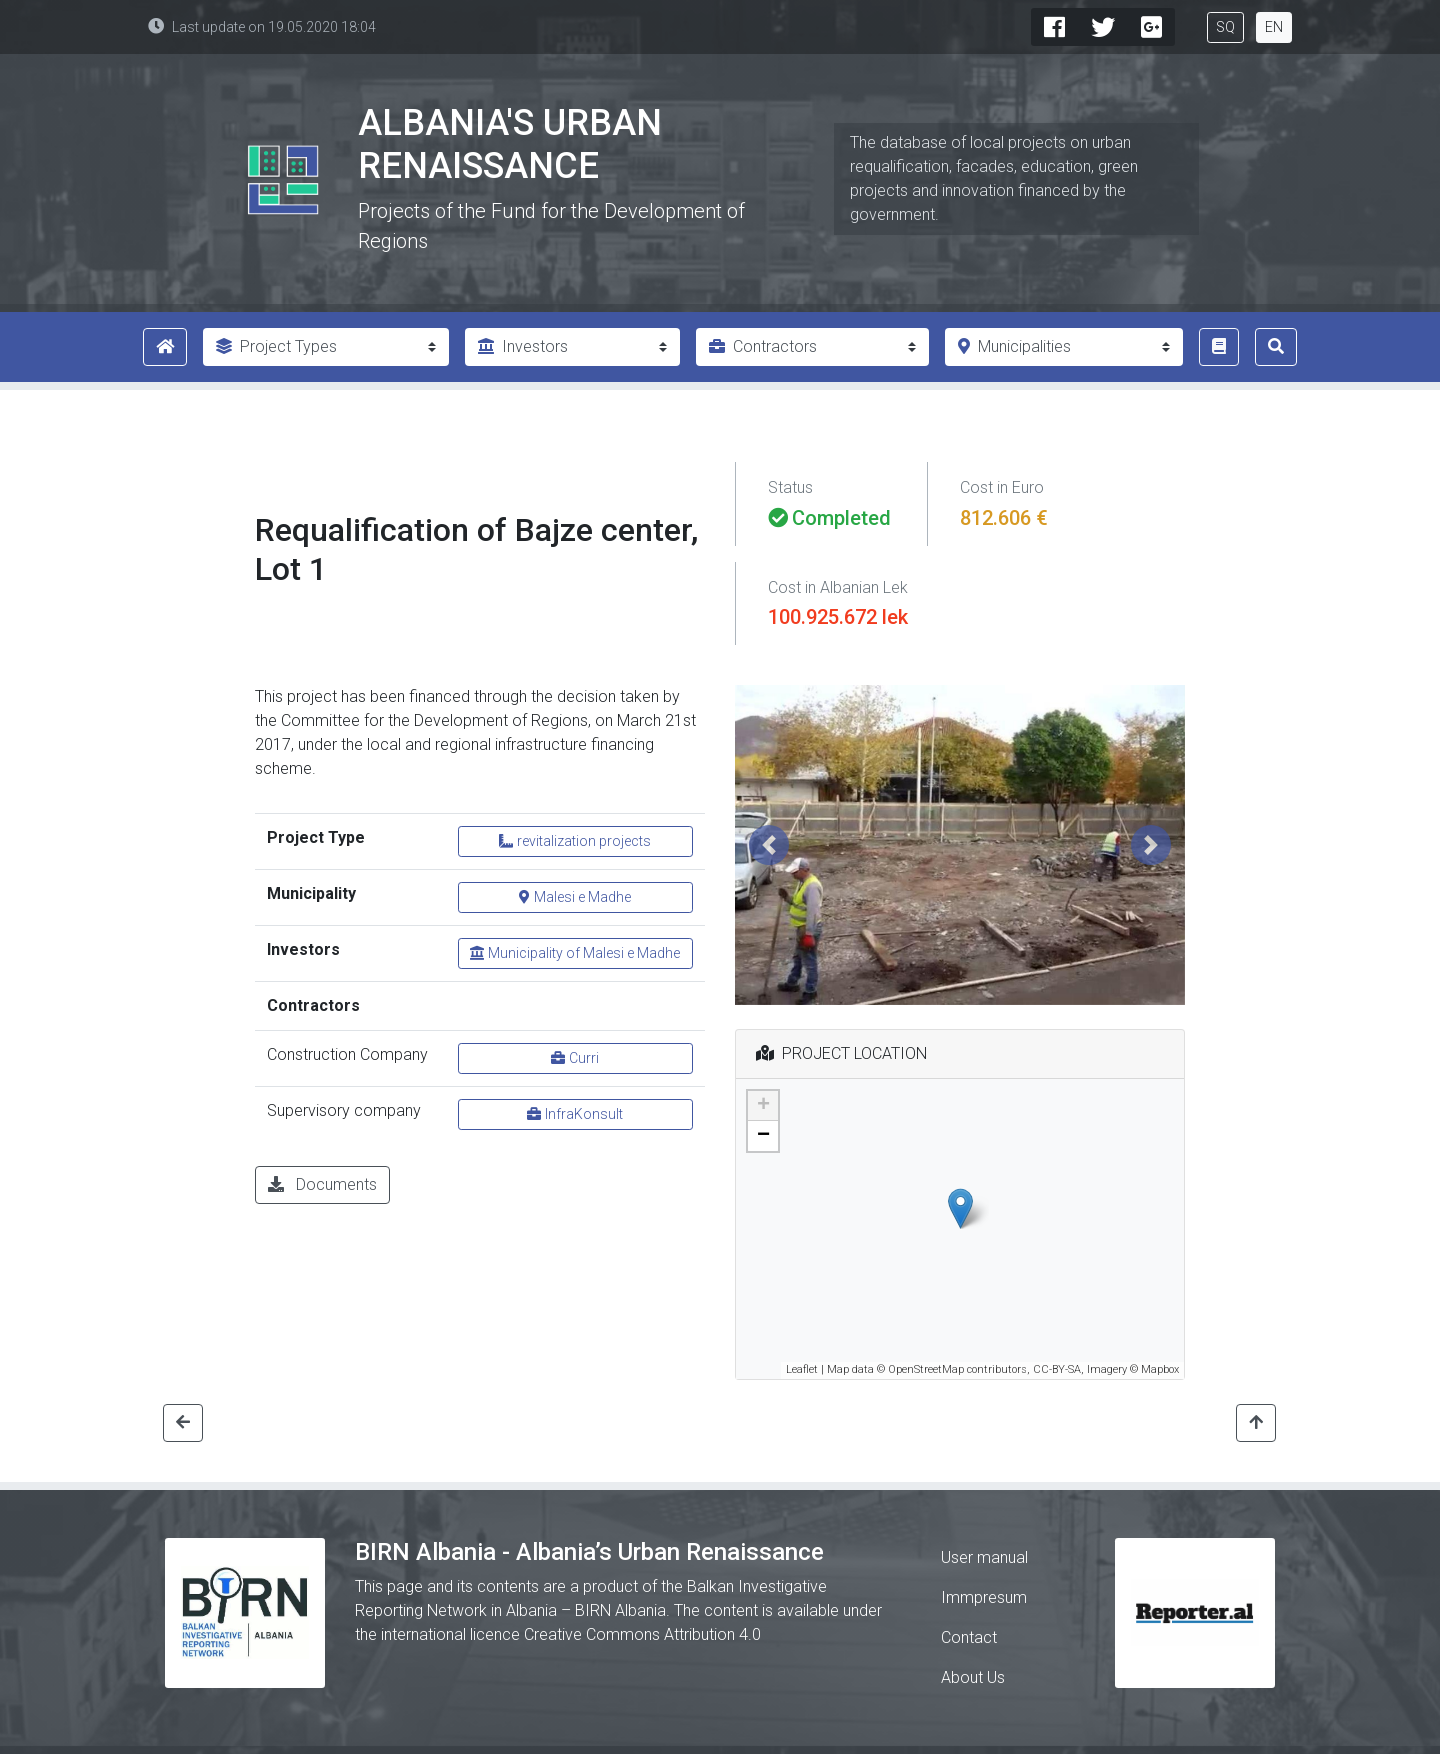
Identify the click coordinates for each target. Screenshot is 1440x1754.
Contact (969, 1637)
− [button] (763, 1136)
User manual (984, 1557)
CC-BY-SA (1057, 1369)
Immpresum (984, 1597)
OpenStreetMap (926, 1369)
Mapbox (1160, 1369)
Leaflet (802, 1369)
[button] (769, 845)
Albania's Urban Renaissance (510, 144)
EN (1274, 27)
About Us (973, 1677)
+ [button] (763, 1106)
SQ (1225, 27)
